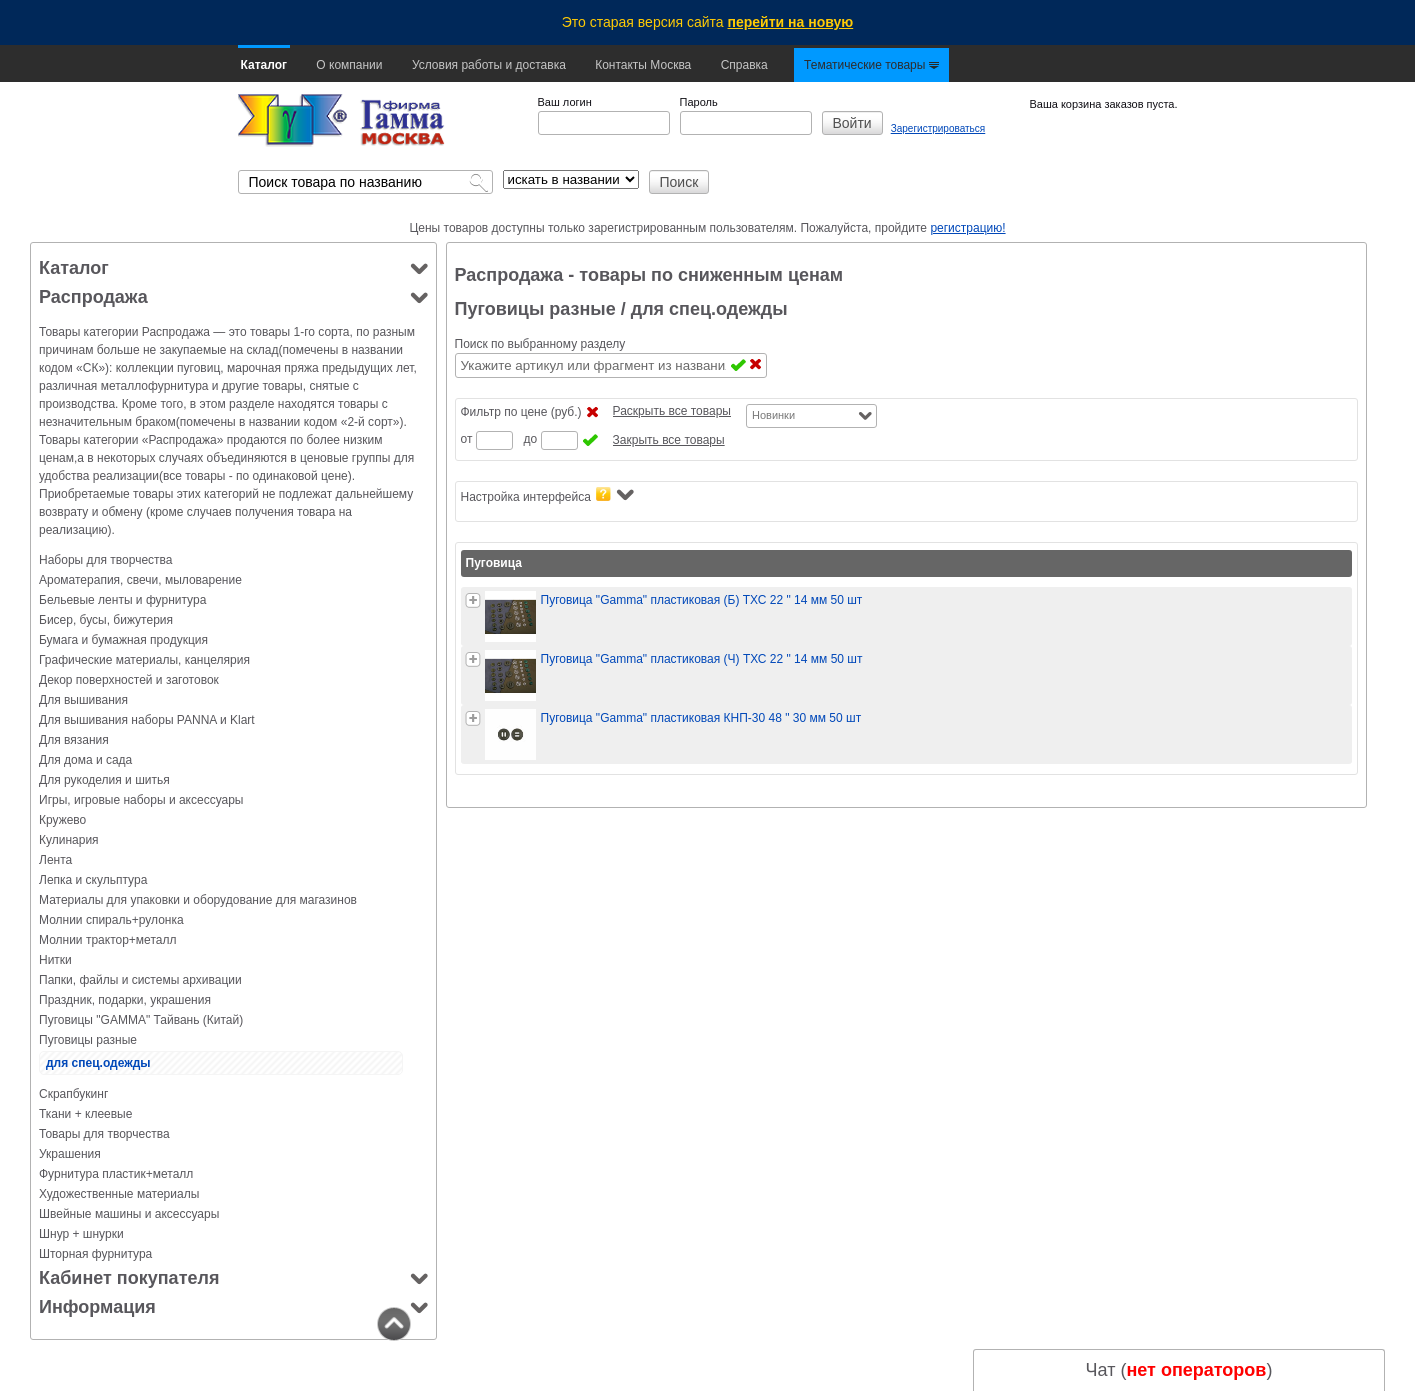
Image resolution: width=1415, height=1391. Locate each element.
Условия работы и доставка (489, 65)
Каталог (264, 65)
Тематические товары (871, 65)
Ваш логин (565, 102)
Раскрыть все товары (672, 411)
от (467, 439)
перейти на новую (791, 22)
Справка (744, 65)
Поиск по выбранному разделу (540, 344)
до (530, 439)
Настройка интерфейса (547, 495)
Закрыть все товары (669, 440)
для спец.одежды (98, 1063)
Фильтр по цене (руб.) (521, 412)
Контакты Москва (643, 65)
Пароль (699, 102)
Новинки (773, 415)
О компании (349, 65)
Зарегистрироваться (938, 128)
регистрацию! (967, 228)
